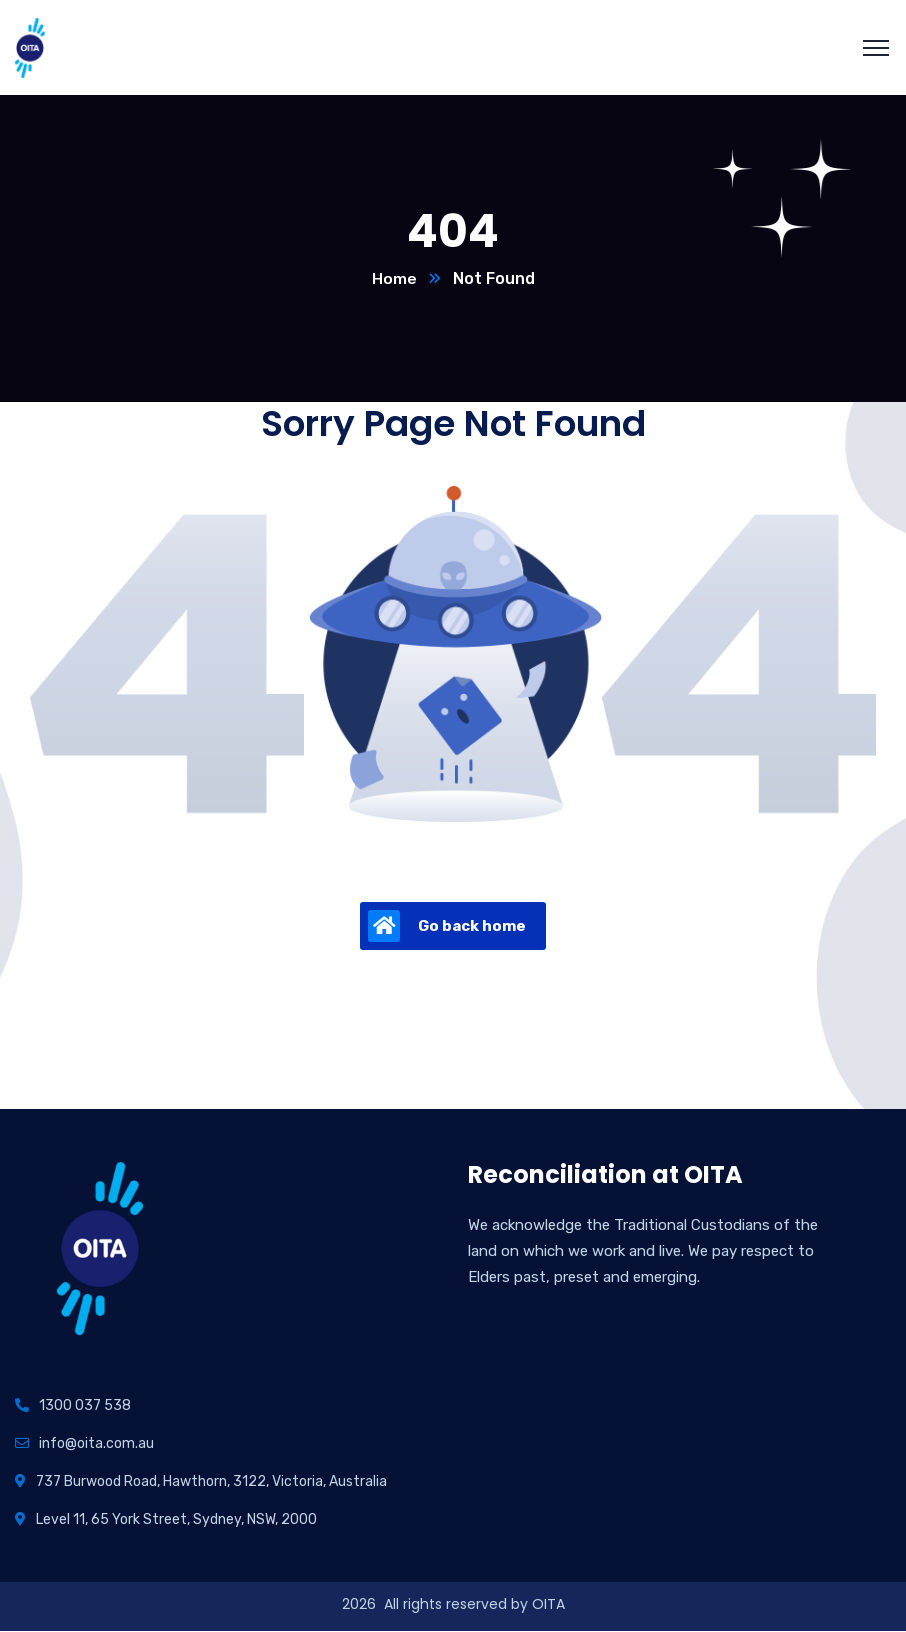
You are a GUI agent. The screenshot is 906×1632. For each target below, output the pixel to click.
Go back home (447, 927)
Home (394, 279)
